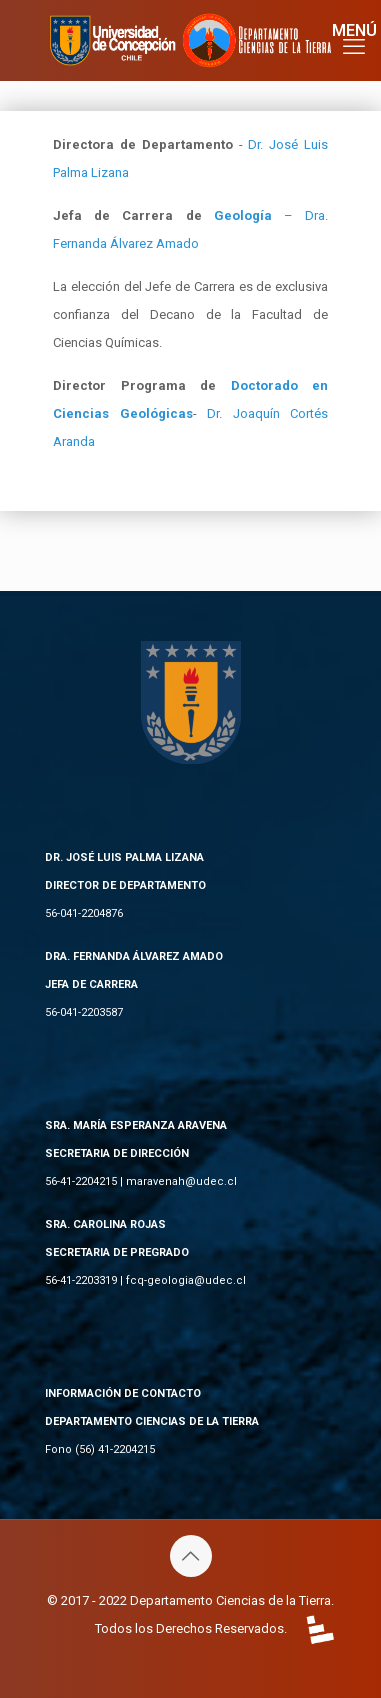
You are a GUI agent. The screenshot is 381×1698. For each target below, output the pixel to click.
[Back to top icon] (191, 1556)
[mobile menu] (354, 40)
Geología (243, 215)
